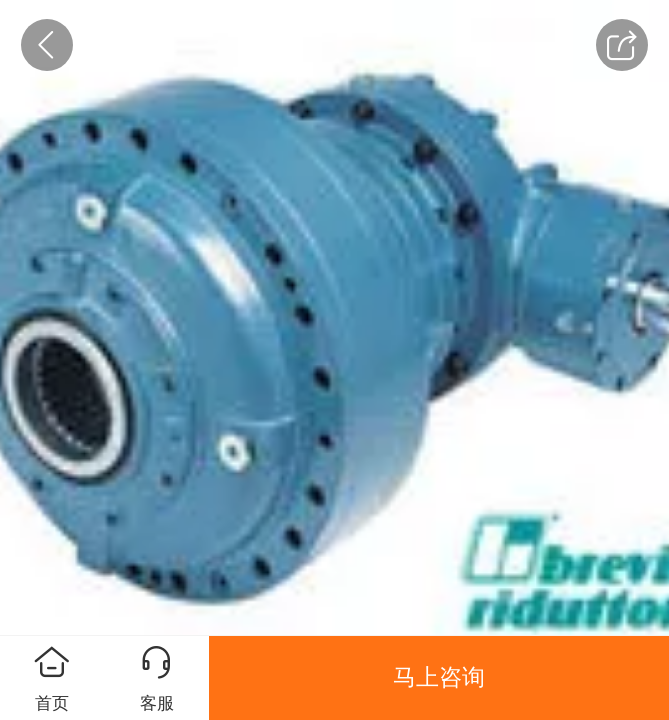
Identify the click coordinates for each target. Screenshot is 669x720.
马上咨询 (439, 677)
